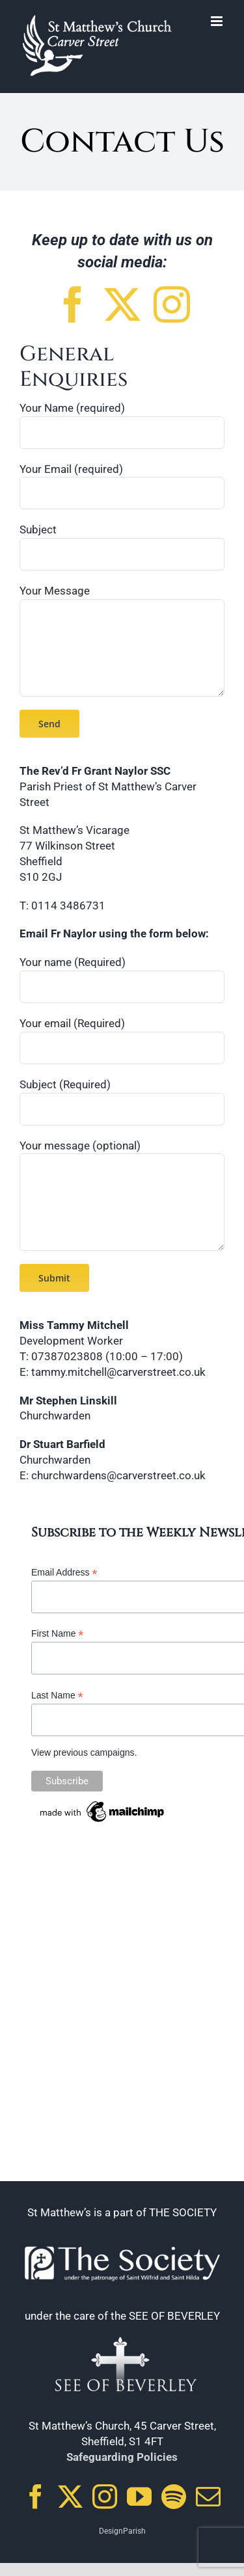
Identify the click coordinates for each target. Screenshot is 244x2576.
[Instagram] (104, 2496)
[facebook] (73, 304)
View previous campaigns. (84, 1752)
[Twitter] (70, 2496)
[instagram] (172, 304)
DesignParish (122, 2531)
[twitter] (122, 304)
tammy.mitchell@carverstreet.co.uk (118, 1371)
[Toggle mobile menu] (217, 21)
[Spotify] (173, 2496)
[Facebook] (35, 2496)
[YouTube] (139, 2496)
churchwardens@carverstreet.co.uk (118, 1475)
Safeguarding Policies (122, 2456)
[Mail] (208, 2496)
